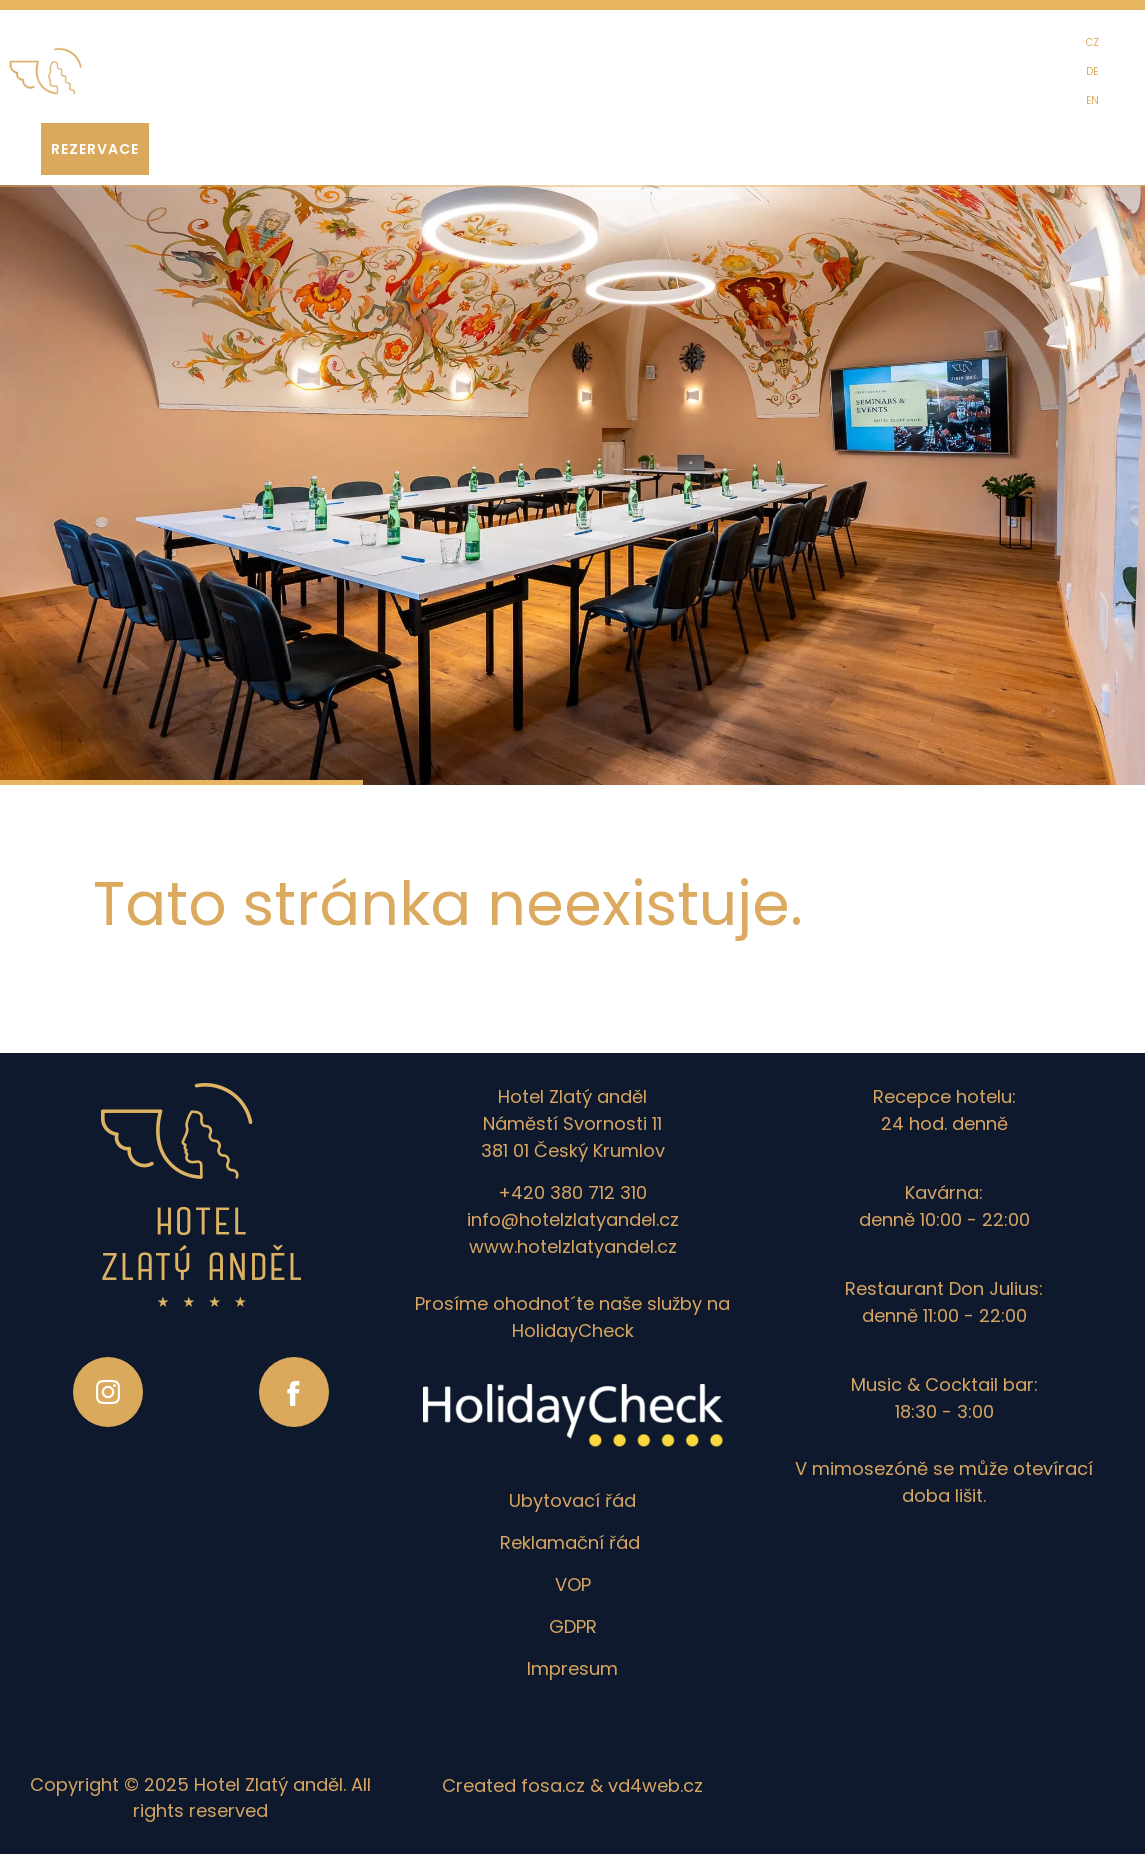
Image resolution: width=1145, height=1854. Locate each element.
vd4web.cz (655, 1785)
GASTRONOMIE (252, 78)
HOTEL (157, 78)
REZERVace (95, 149)
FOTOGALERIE (668, 78)
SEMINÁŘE (436, 78)
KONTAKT (768, 78)
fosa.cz (553, 1785)
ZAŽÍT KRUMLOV (547, 78)
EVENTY (351, 78)
